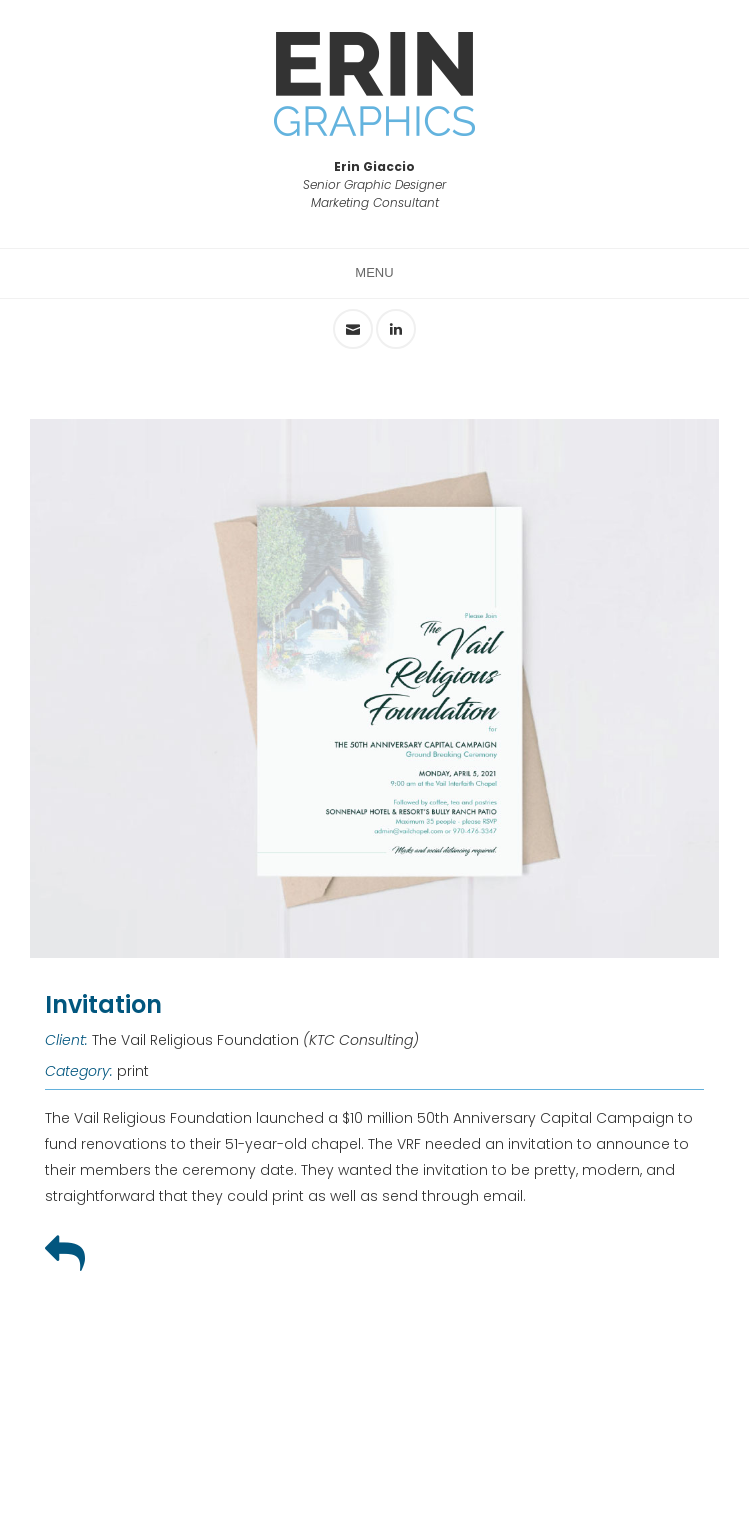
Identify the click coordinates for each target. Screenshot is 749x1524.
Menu (374, 272)
